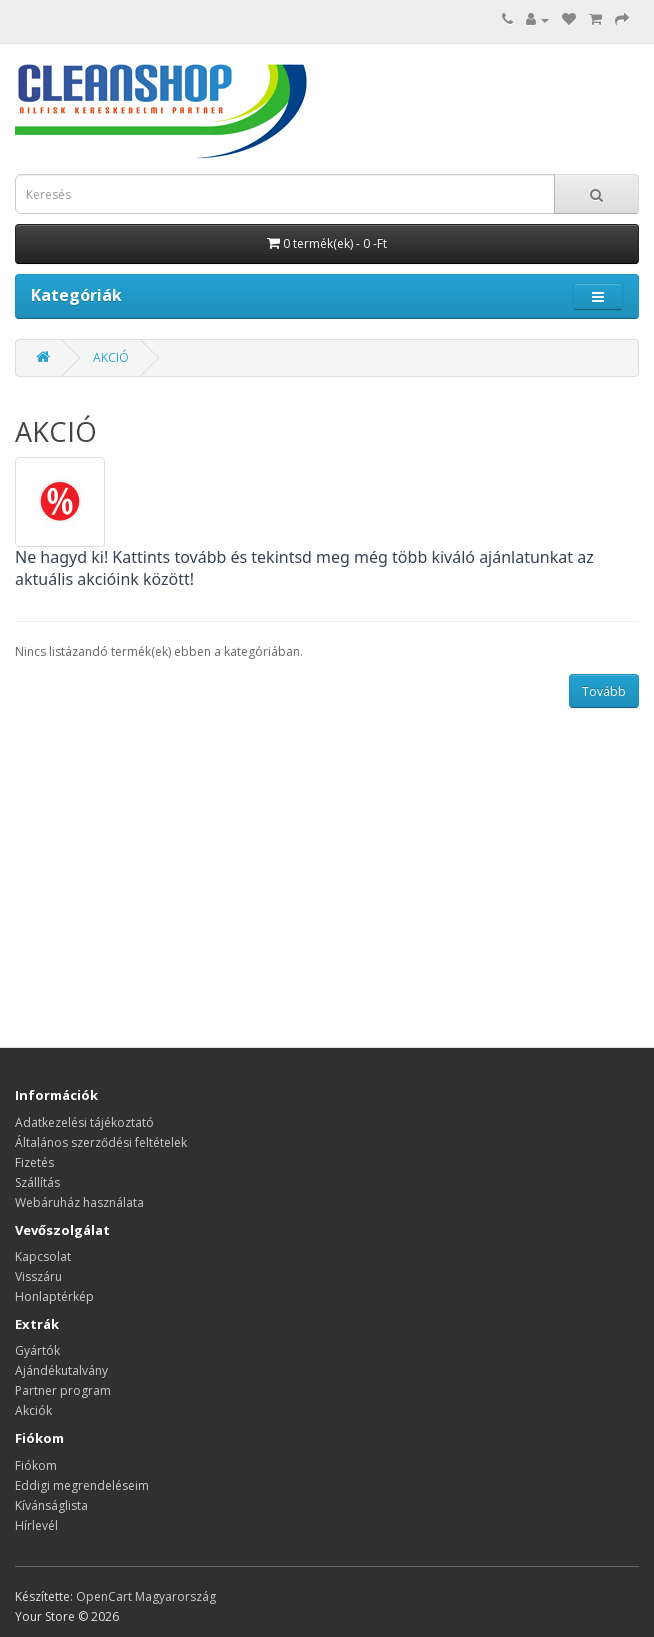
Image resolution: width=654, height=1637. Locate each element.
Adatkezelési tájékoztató (84, 1122)
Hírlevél (36, 1525)
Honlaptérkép (54, 1296)
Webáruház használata (79, 1202)
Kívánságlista (51, 1505)
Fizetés (34, 1162)
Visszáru (38, 1276)
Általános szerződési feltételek (101, 1142)
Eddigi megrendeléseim (82, 1485)
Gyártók (37, 1350)
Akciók (33, 1410)
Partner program (63, 1390)
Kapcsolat (43, 1256)
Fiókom (36, 1465)
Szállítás (37, 1182)
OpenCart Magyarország (146, 1596)
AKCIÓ (111, 357)
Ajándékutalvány (61, 1370)
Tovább (604, 691)
